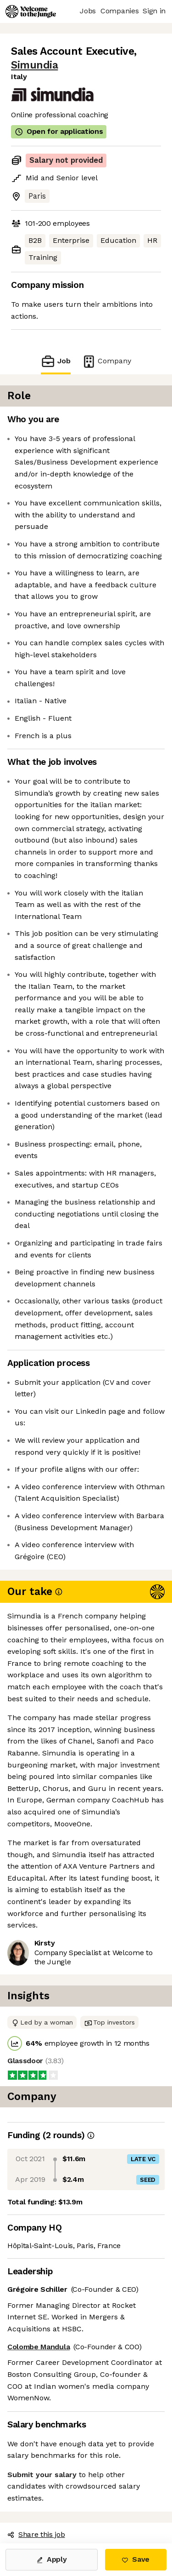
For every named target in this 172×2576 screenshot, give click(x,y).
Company (106, 361)
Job (55, 361)
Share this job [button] (36, 2534)
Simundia (34, 65)
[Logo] (31, 11)
